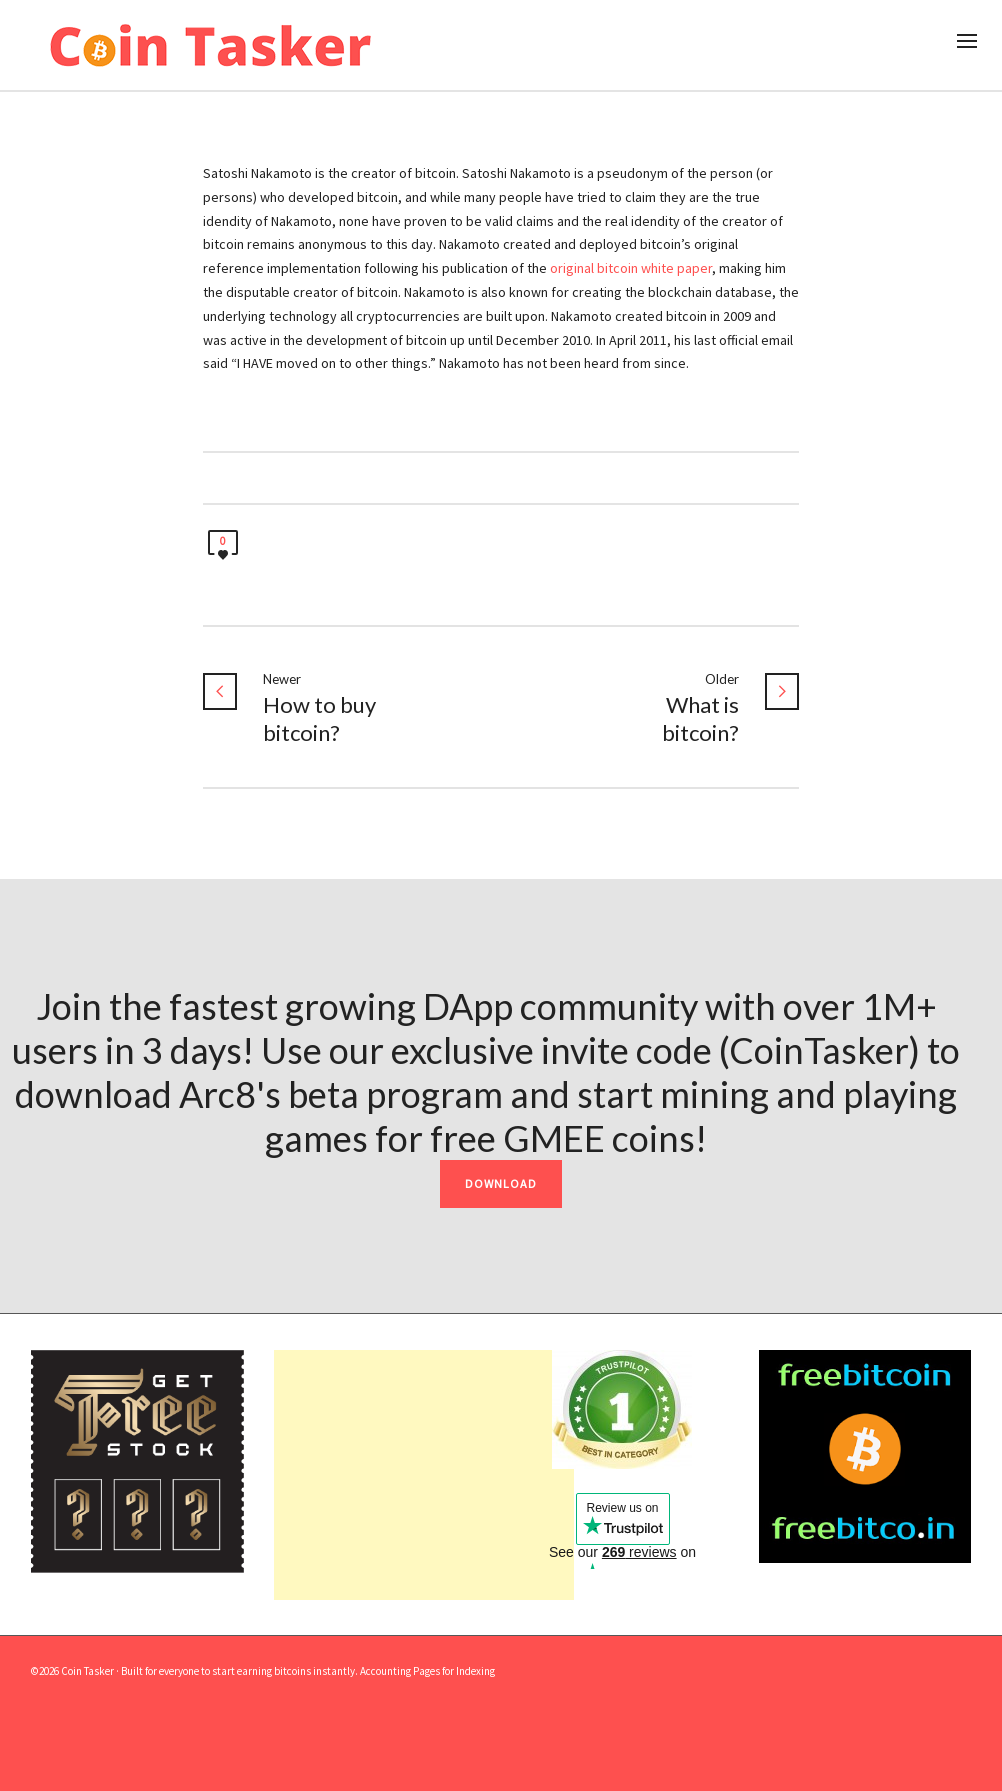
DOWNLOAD (501, 1183)
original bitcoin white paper (631, 268)
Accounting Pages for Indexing (427, 1671)
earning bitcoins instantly (296, 1671)
